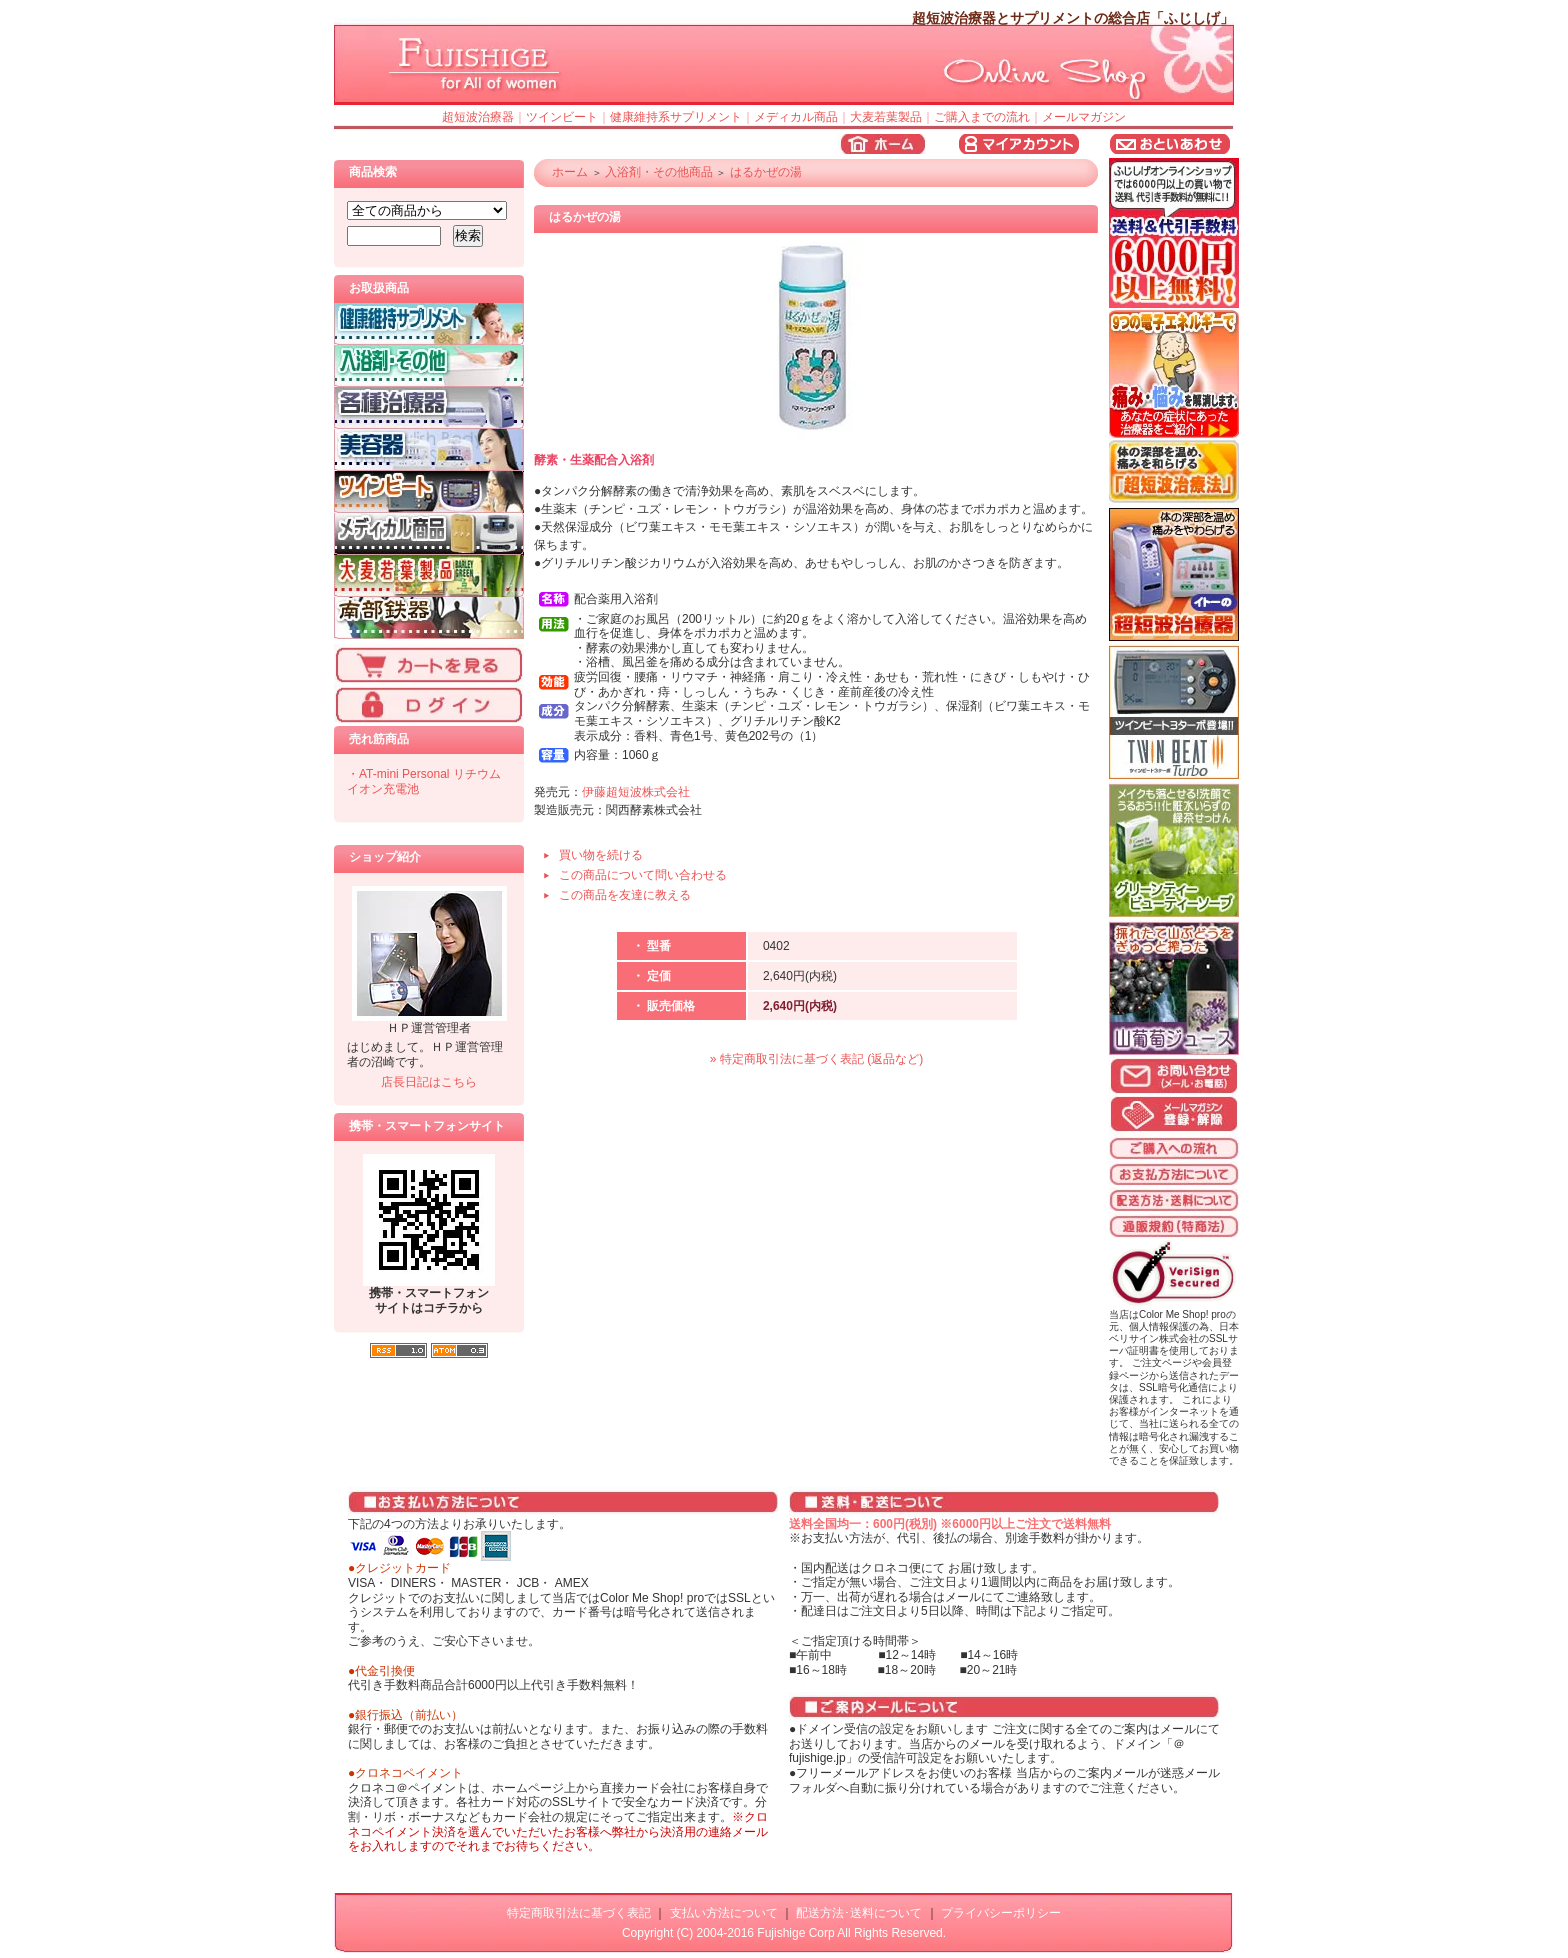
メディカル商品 (796, 117)
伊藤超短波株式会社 (636, 792)
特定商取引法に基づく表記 (579, 1913)
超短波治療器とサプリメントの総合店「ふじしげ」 (1073, 18)
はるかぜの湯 (766, 172)
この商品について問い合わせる (643, 875)
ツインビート (562, 117)
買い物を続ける (601, 855)
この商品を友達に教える (625, 895)
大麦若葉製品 (886, 117)
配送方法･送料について (859, 1913)
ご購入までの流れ (982, 117)
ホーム (570, 172)
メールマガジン (1084, 117)
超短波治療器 (478, 117)
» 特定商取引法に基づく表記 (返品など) (816, 1059)
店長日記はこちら (429, 1082)
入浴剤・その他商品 (659, 172)
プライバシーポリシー (1001, 1913)
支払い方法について (724, 1913)
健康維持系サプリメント (676, 117)
